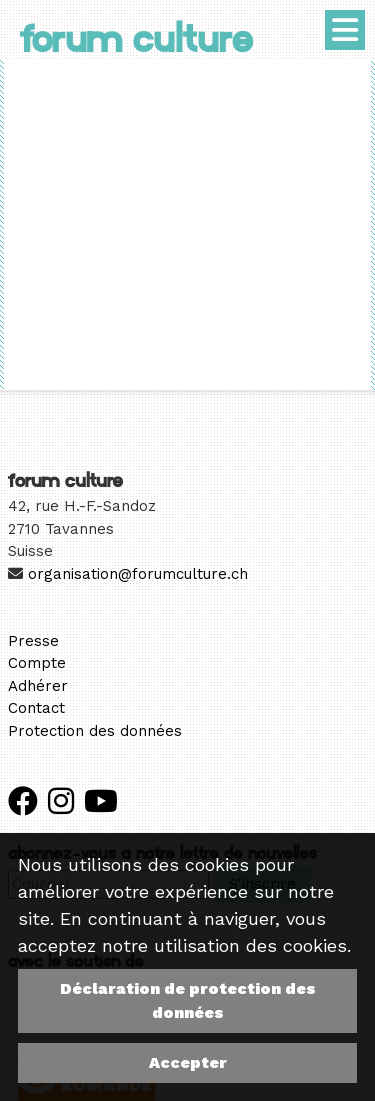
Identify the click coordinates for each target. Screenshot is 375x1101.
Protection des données (95, 731)
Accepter (188, 1062)
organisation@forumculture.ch (138, 574)
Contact (36, 708)
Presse (33, 641)
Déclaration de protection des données (188, 1000)
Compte (37, 663)
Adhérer (38, 686)
